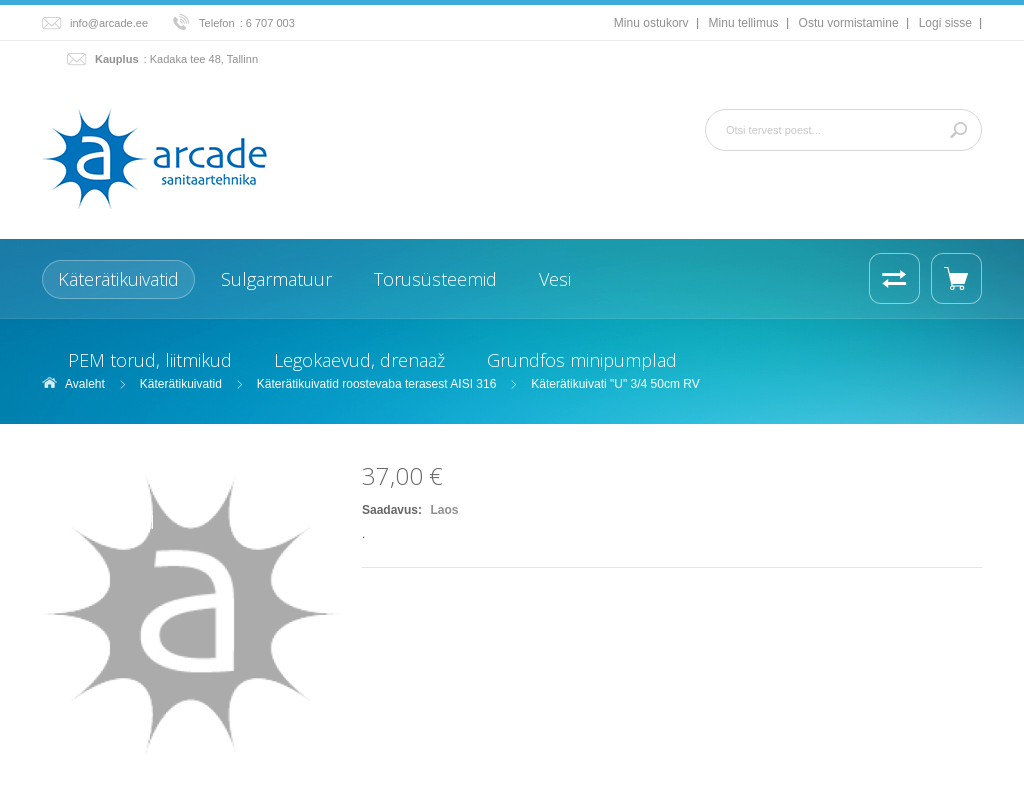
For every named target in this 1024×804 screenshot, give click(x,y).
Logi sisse (945, 23)
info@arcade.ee (109, 23)
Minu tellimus (744, 23)
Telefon (217, 23)
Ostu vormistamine (849, 23)
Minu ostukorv (651, 23)
